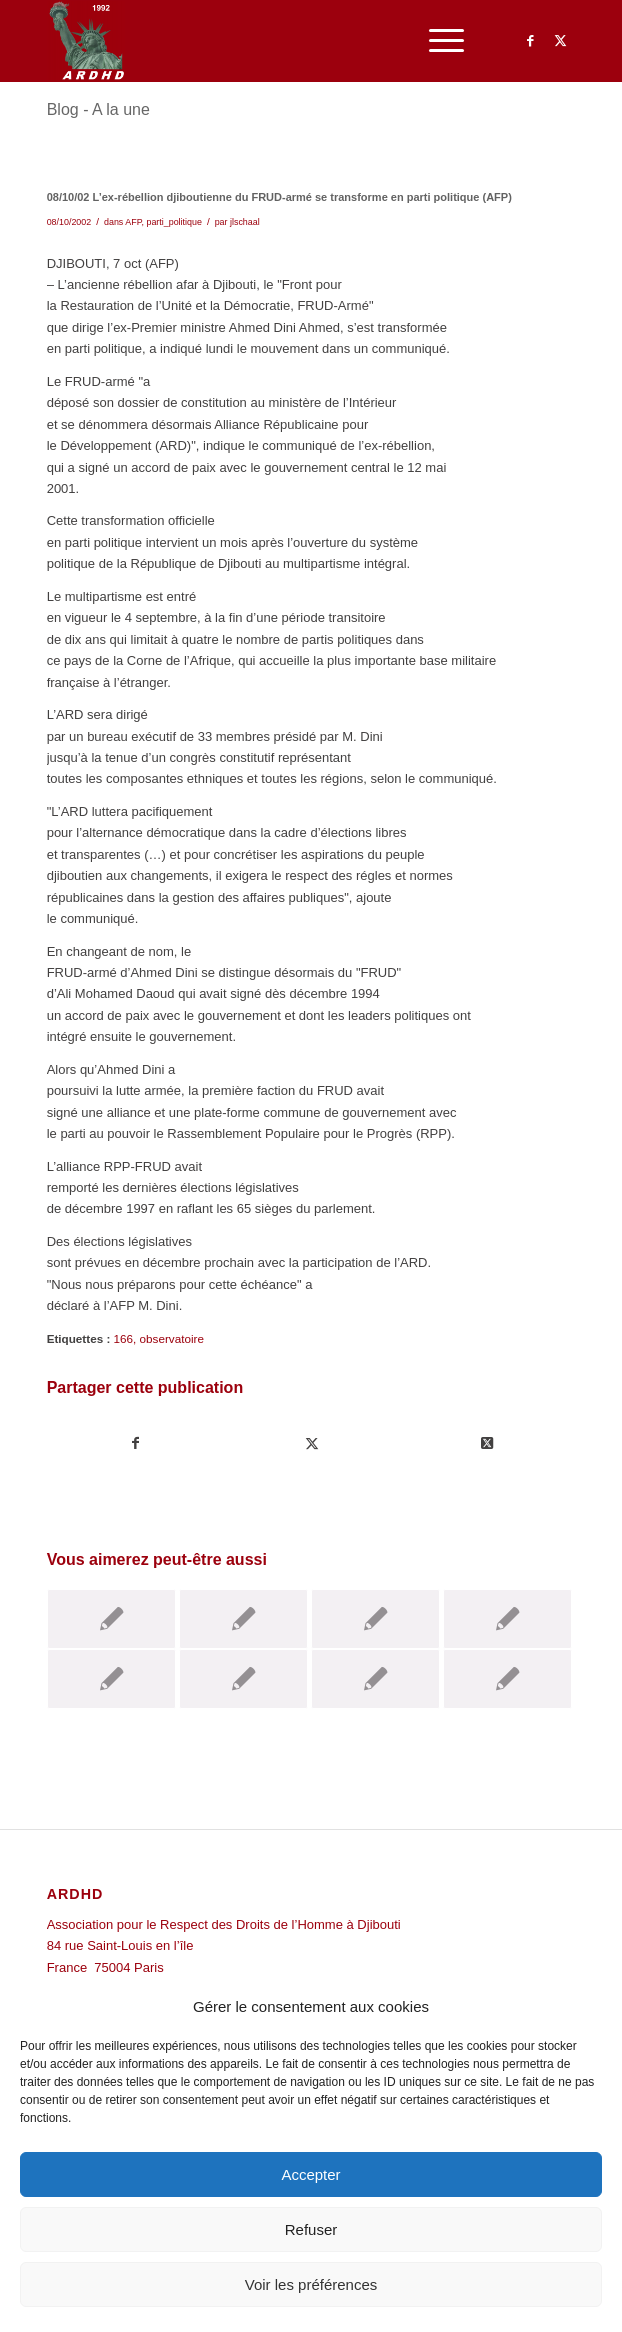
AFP (133, 222)
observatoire (172, 1338)
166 (124, 1338)
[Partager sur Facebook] (136, 1443)
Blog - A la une (98, 109)
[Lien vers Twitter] (560, 41)
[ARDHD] (258, 41)
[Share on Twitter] (487, 1443)
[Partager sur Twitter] (311, 1443)
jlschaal (245, 222)
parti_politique (173, 222)
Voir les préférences (311, 2284)
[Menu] (436, 41)
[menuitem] (436, 41)
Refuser (311, 2229)
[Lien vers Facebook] (530, 41)
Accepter (310, 2174)
